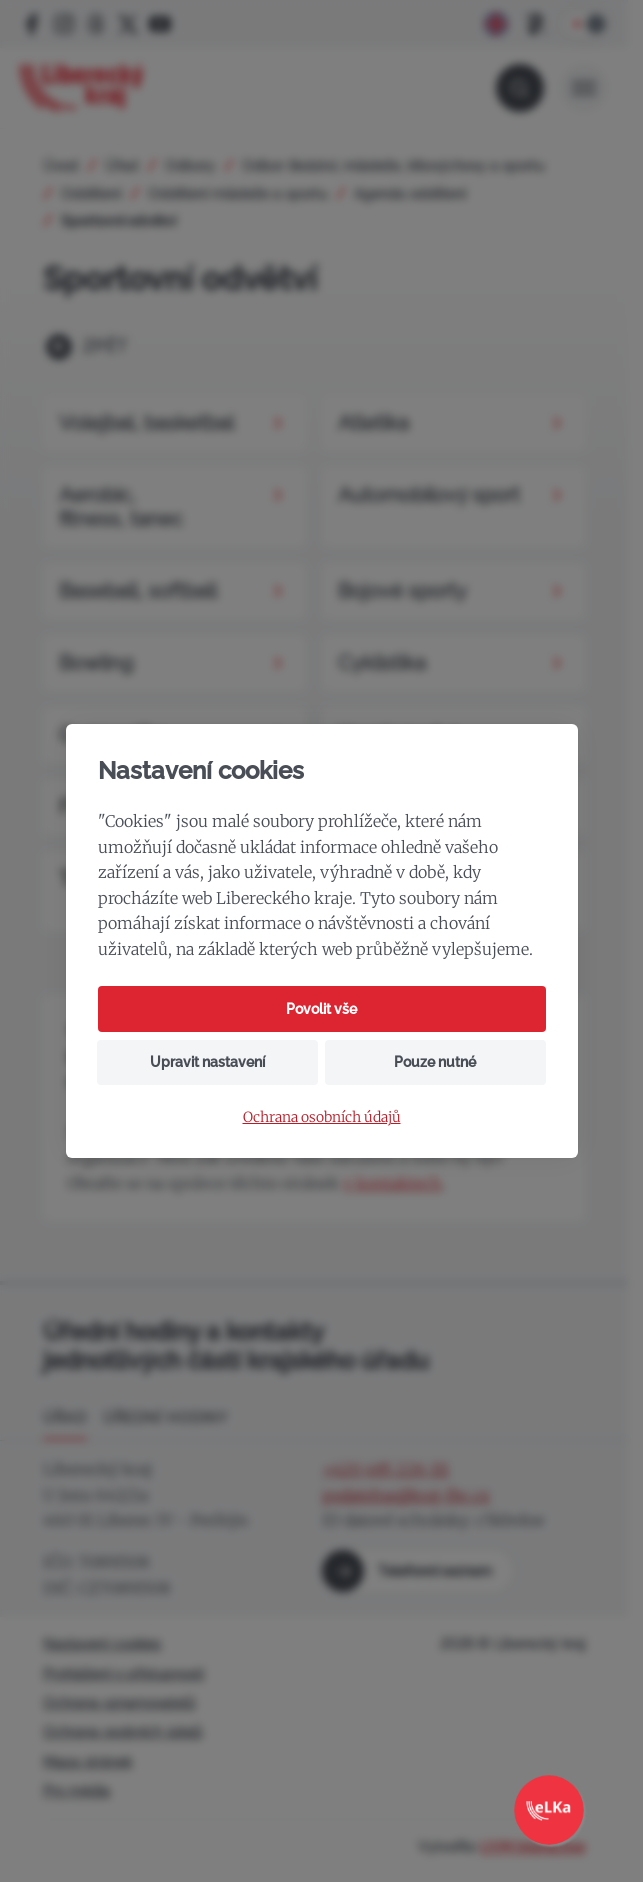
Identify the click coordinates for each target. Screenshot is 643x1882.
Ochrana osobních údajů (322, 1117)
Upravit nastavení (207, 1062)
